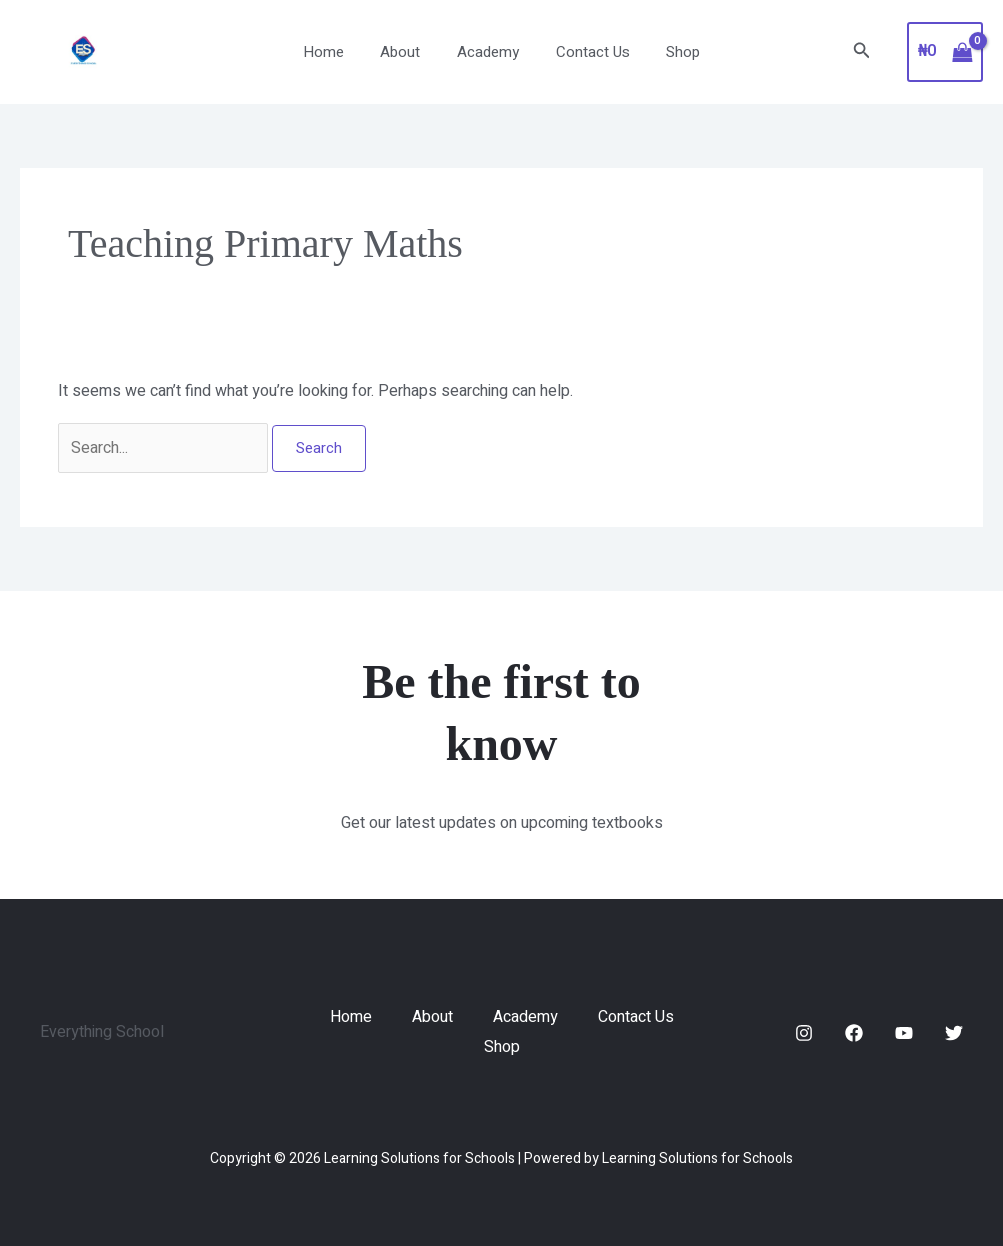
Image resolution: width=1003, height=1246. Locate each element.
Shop (670, 52)
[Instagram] (804, 1033)
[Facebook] (854, 1033)
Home (336, 52)
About (407, 52)
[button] (862, 52)
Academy (488, 52)
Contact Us (586, 52)
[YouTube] (904, 1033)
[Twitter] (954, 1033)
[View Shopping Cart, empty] (945, 52)
